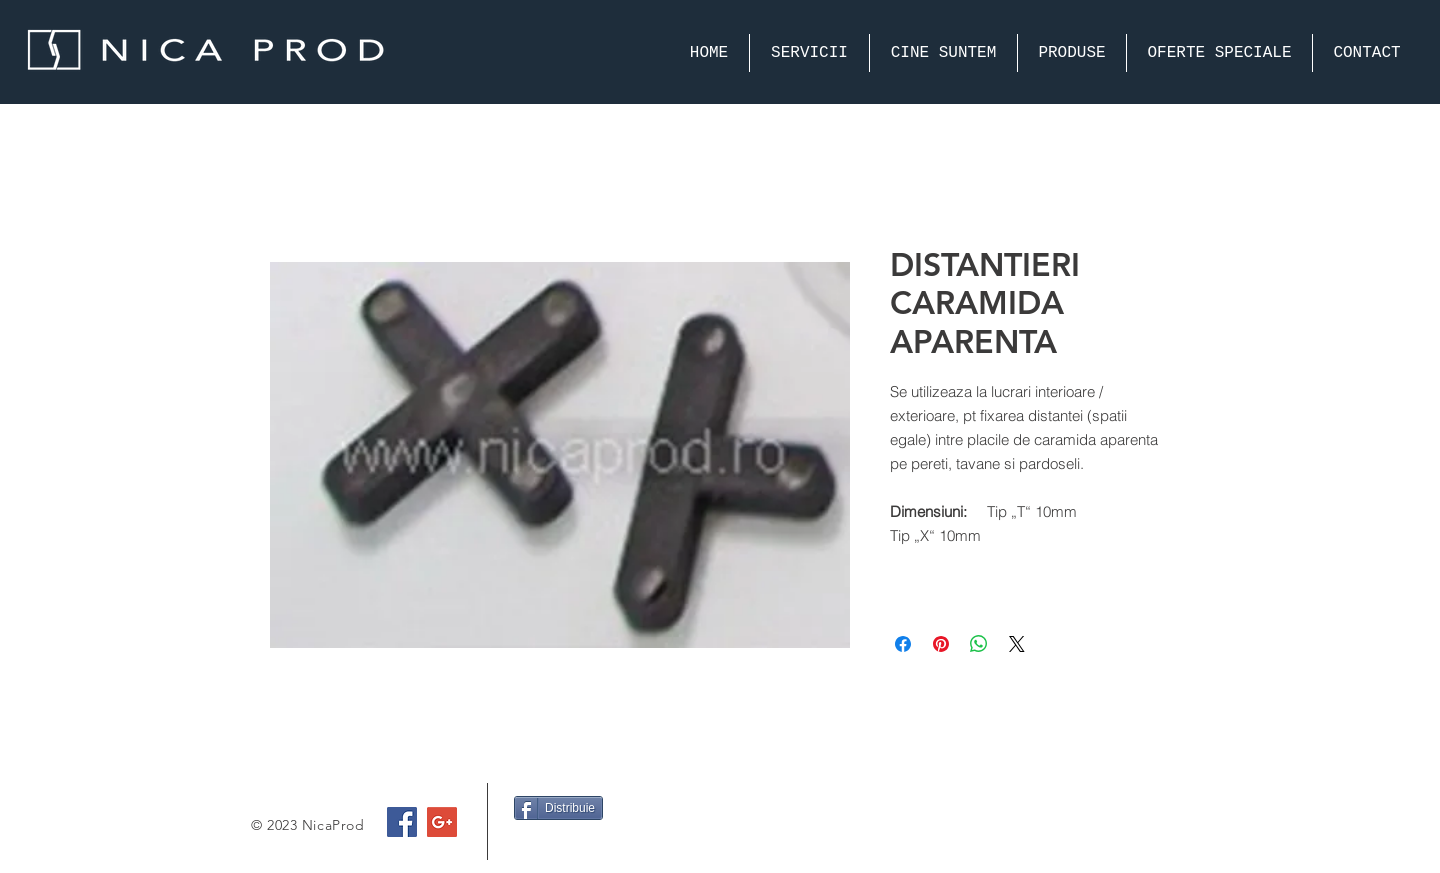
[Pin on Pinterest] (941, 644)
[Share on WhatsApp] (979, 644)
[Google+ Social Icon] (442, 822)
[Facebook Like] (552, 847)
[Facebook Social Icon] (402, 822)
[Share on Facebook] (903, 644)
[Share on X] (1017, 644)
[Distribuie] (558, 808)
